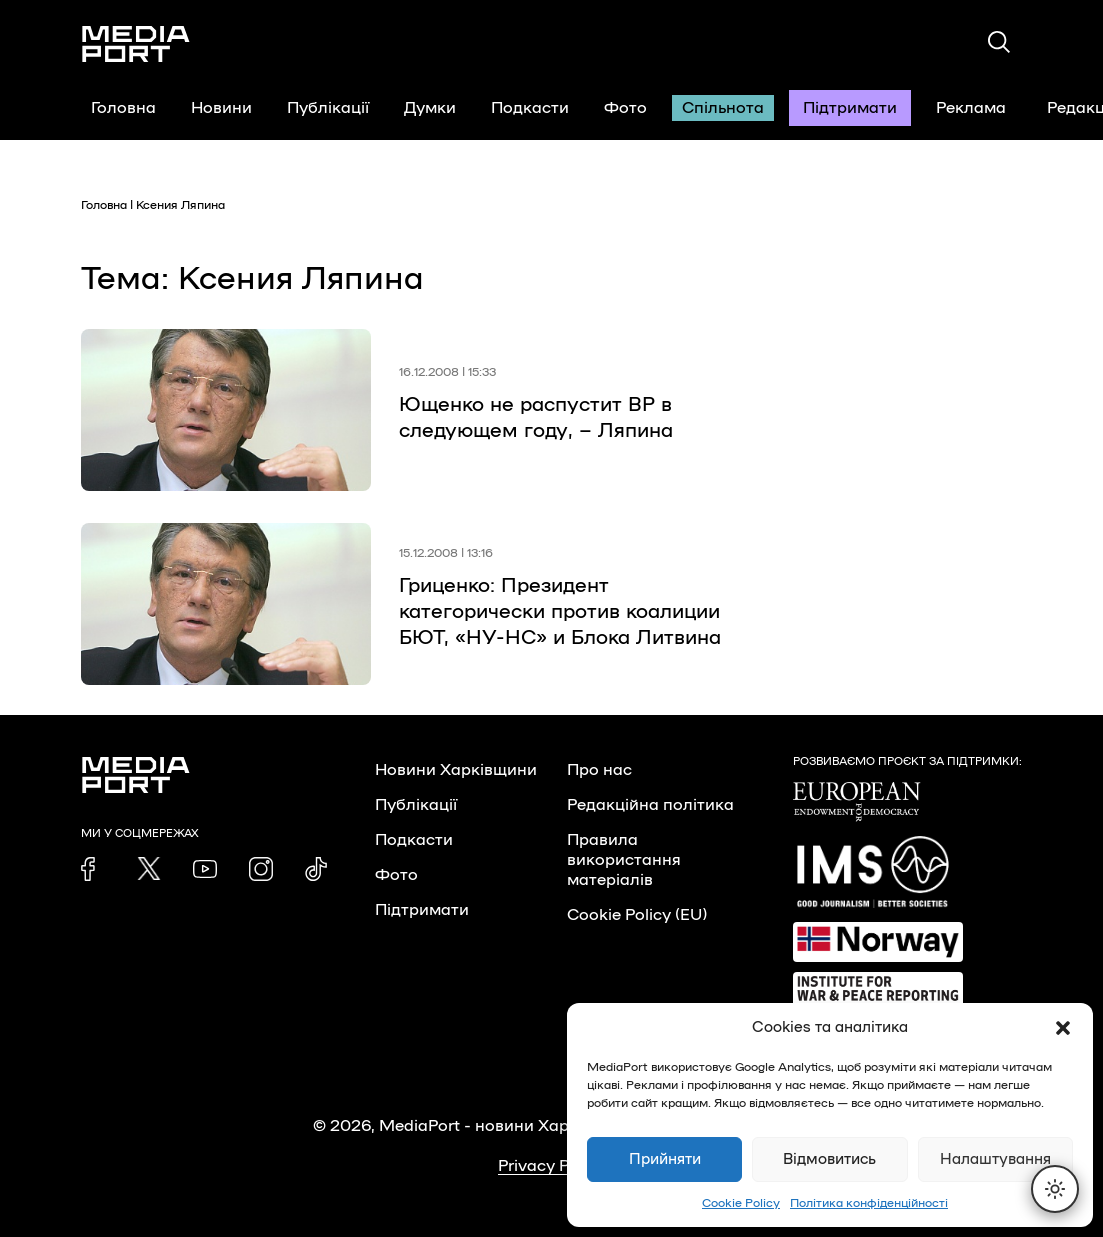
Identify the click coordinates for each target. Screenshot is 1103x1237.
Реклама (971, 108)
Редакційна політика (650, 805)
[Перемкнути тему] (1055, 1189)
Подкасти (530, 108)
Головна (123, 108)
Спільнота (723, 108)
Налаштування (995, 1159)
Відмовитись (829, 1159)
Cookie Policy (741, 1203)
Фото (625, 108)
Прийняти (665, 1159)
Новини (221, 108)
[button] (1063, 1028)
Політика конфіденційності (869, 1203)
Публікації (328, 108)
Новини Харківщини (456, 770)
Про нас (599, 770)
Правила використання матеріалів (624, 860)
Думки (430, 108)
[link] (93, 869)
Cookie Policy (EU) (637, 915)
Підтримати (850, 108)
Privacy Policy (551, 1166)
